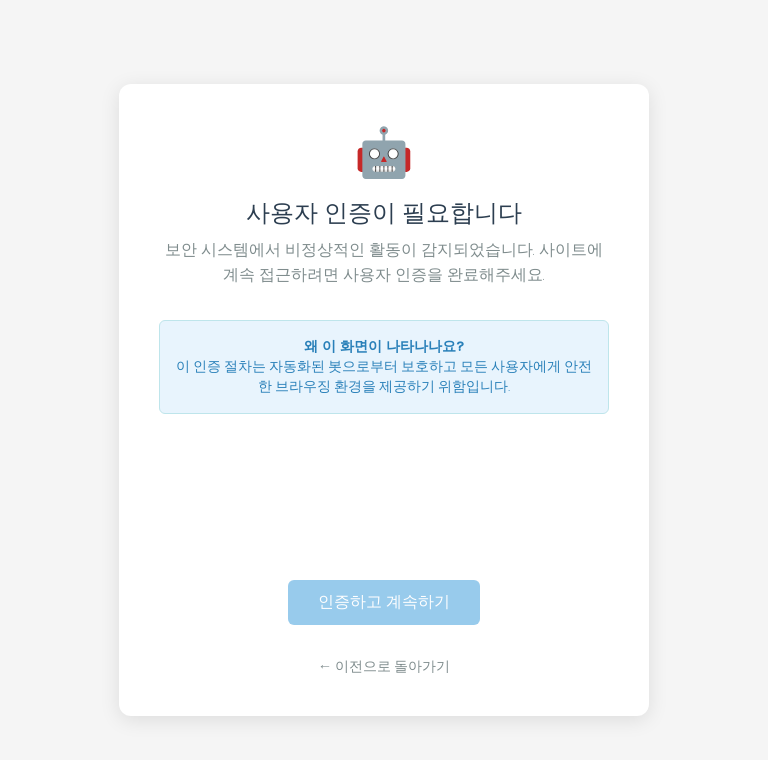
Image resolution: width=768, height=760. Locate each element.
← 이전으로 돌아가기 (384, 666)
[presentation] (384, 485)
